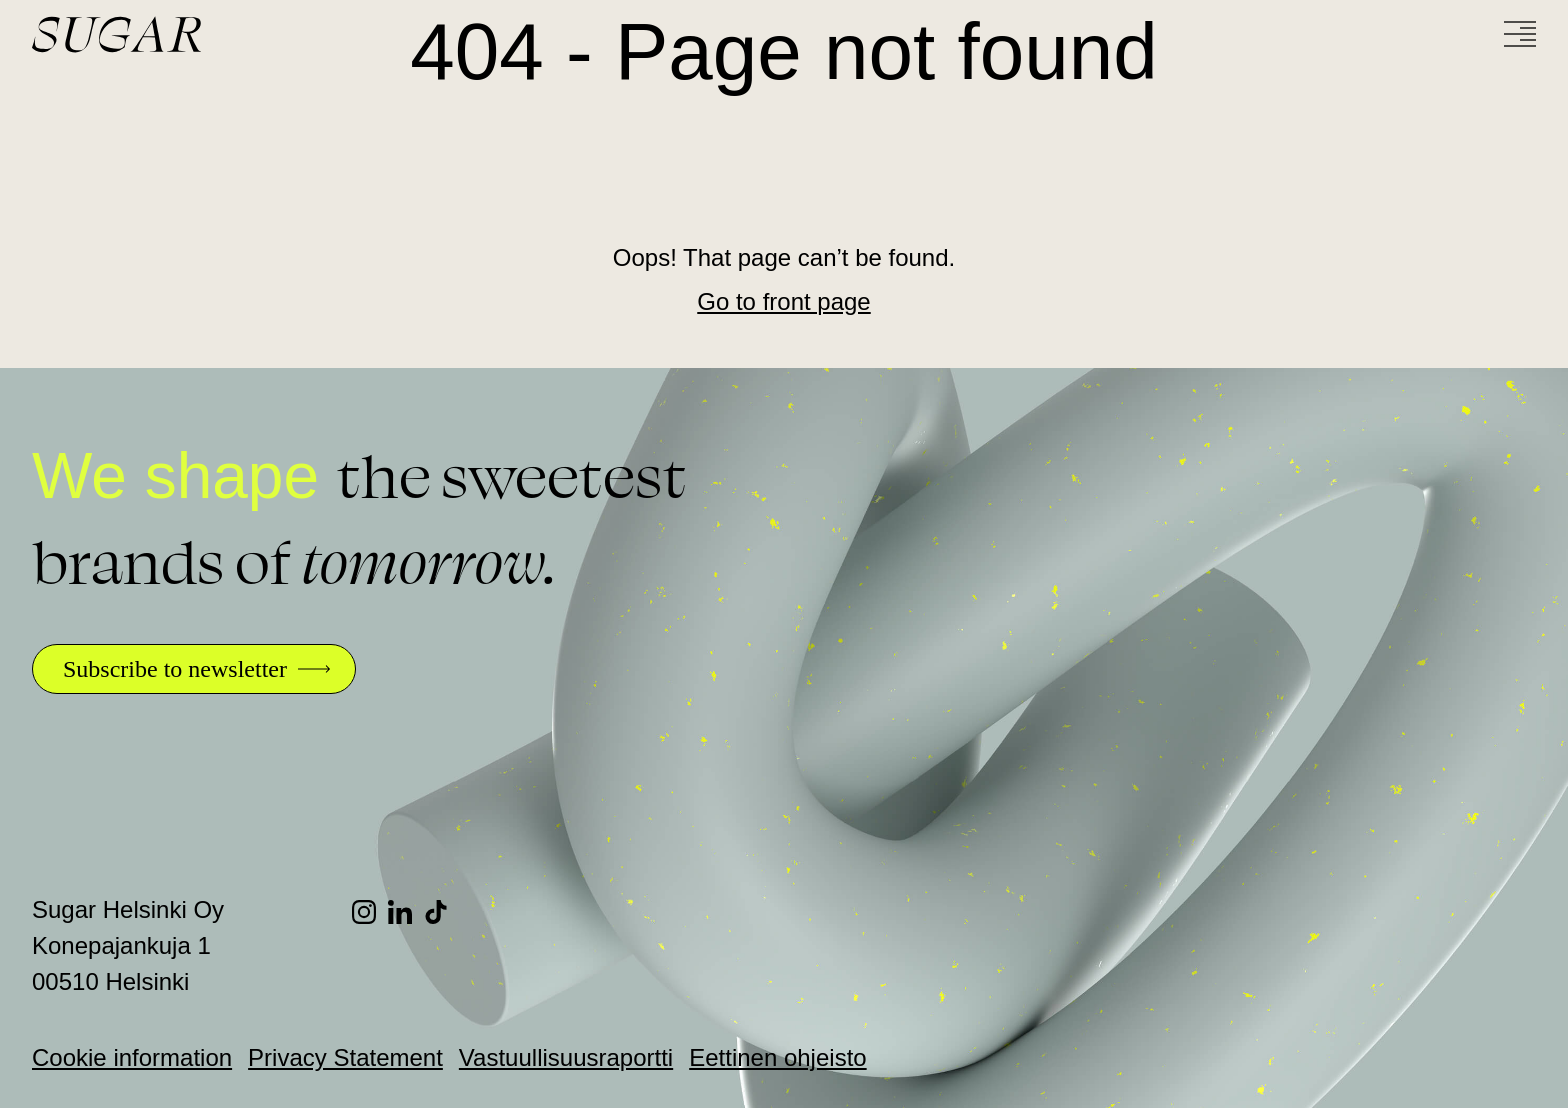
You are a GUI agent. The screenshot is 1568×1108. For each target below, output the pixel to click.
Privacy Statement (345, 1057)
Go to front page (783, 301)
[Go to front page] (192, 34)
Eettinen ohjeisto (777, 1057)
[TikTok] (442, 912)
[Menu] (1520, 34)
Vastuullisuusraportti (566, 1057)
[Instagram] (370, 912)
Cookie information (132, 1057)
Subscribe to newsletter (175, 669)
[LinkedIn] (406, 912)
